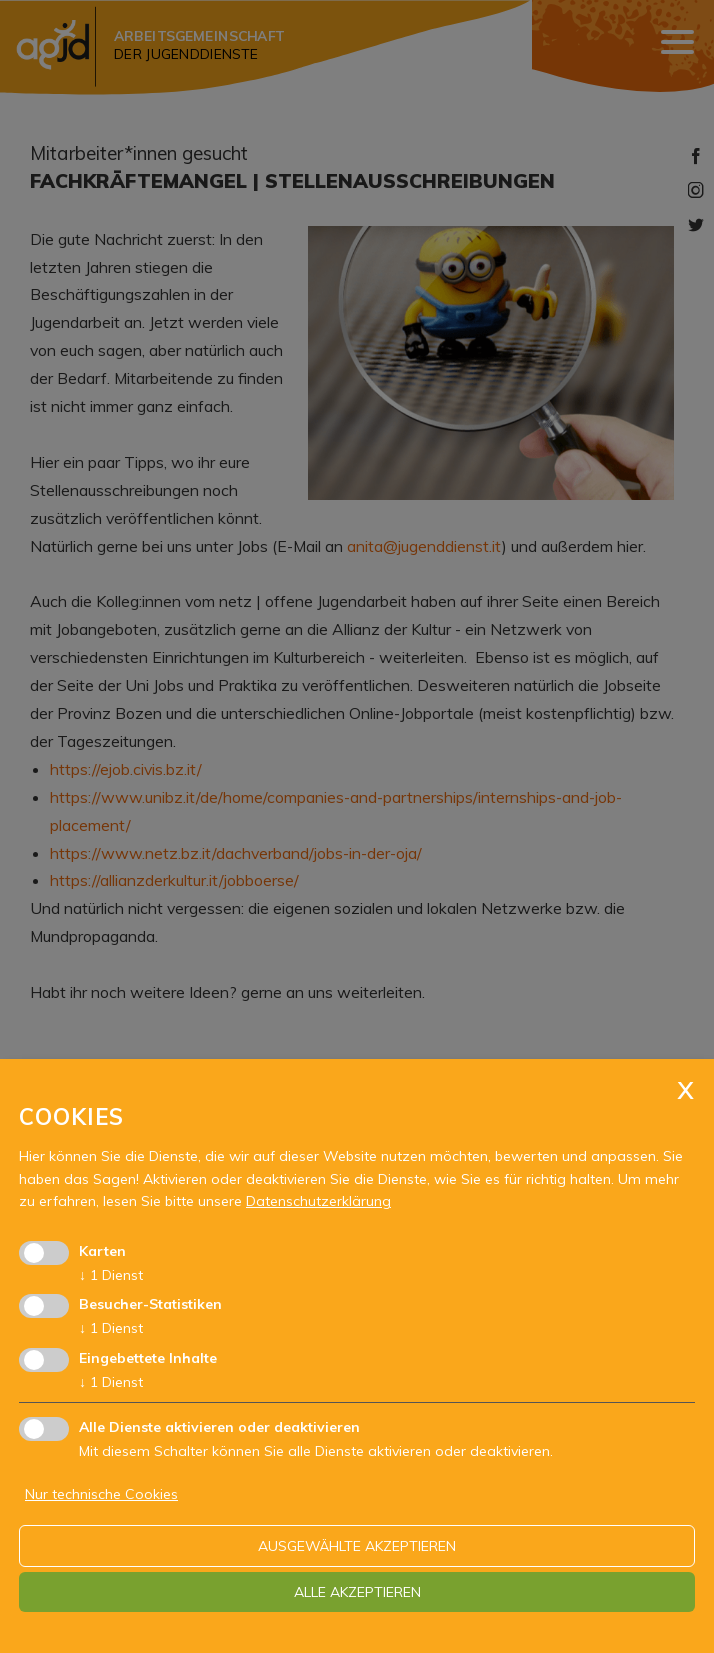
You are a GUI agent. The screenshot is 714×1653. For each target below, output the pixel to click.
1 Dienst (111, 1275)
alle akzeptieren (357, 1592)
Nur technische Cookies (101, 1494)
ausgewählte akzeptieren (357, 1546)
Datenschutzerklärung (318, 1201)
